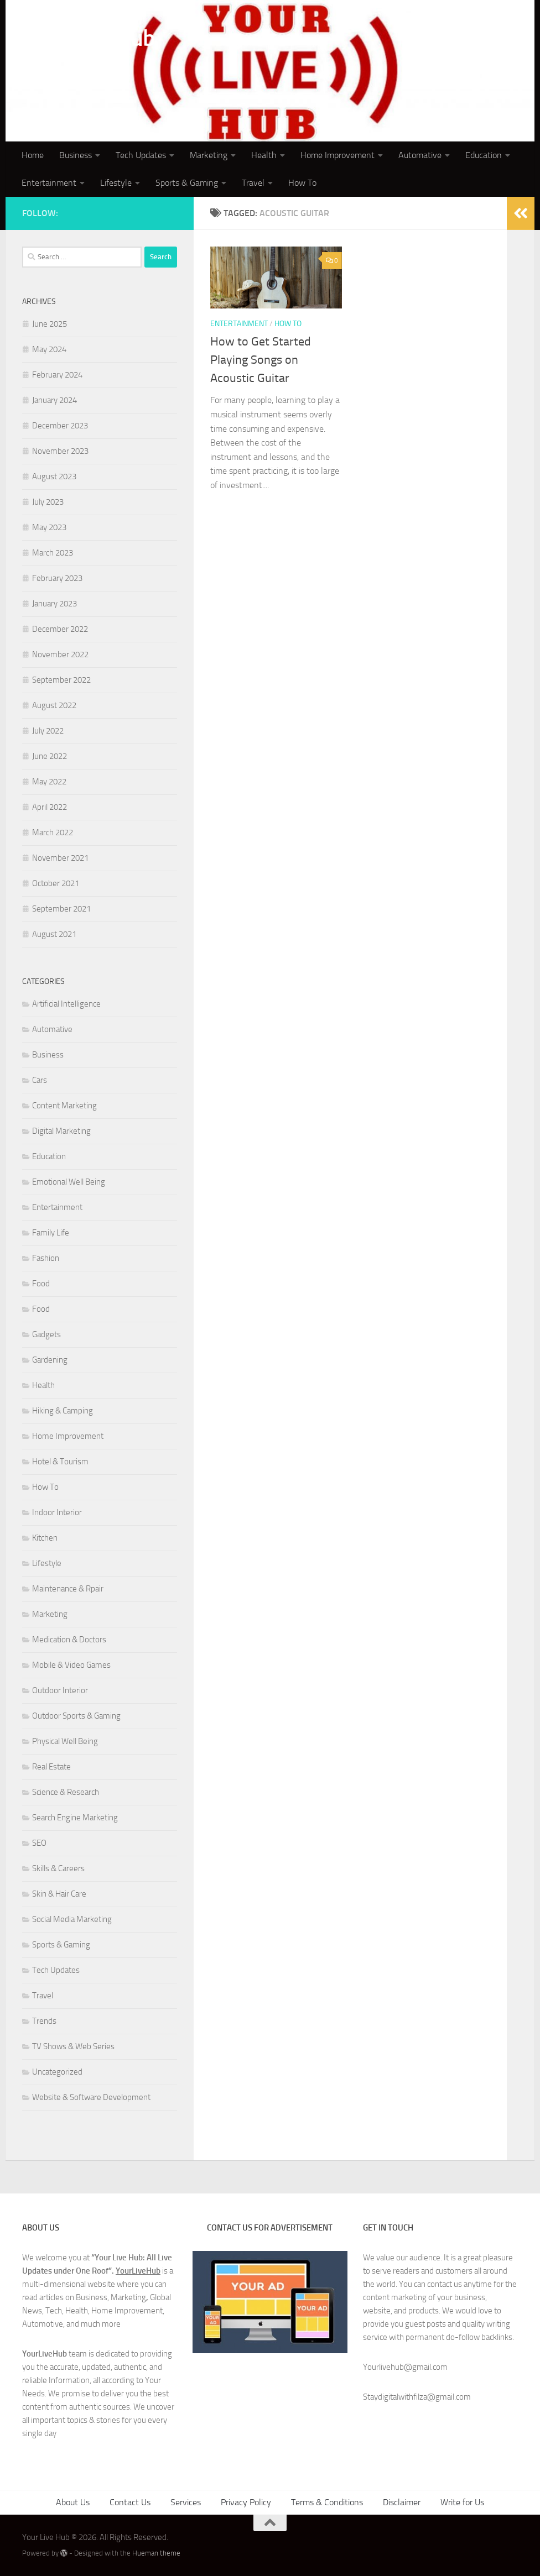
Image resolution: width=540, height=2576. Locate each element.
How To (302, 182)
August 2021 (54, 934)
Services (185, 2502)
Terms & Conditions (327, 2502)
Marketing (208, 155)
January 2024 (54, 400)
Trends (44, 2021)
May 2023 (49, 527)
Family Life (50, 1233)
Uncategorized (57, 2072)
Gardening (50, 1360)
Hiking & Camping (62, 1411)
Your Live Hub (88, 38)
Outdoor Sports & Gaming (76, 1716)
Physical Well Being (65, 1741)
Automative (420, 155)
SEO (39, 1843)
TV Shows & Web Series (73, 2046)
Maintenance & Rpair (67, 1589)
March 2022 (52, 832)
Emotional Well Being (68, 1182)
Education (483, 155)
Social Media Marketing (72, 1919)
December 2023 (60, 426)
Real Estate (51, 1767)
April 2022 (49, 807)
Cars (39, 1080)
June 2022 (49, 756)
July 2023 (48, 502)
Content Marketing (64, 1106)
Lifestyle (116, 182)
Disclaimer (401, 2502)
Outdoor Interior (60, 1690)
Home (33, 155)
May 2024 (49, 349)
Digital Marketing (61, 1131)
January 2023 (54, 604)
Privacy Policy (246, 2502)
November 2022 (60, 654)
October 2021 (55, 883)
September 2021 (61, 909)
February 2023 (57, 578)
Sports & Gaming (186, 182)
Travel (253, 182)
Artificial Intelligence (66, 1004)
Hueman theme (156, 2553)
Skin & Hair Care (59, 1894)
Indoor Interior (57, 1512)
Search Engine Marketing (75, 1818)
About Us (73, 2502)
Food (41, 1284)
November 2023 (60, 451)
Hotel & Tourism (60, 1462)
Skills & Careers (58, 1868)
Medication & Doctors (69, 1640)
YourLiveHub (138, 2271)
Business (75, 155)
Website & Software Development (91, 2097)
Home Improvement (337, 155)
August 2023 (54, 476)
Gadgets (46, 1334)
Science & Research (65, 1792)
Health (264, 155)
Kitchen (45, 1538)
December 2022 (60, 629)
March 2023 (52, 553)
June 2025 (49, 324)
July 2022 (48, 731)
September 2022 (61, 680)
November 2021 (60, 858)
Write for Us (462, 2502)
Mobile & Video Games (71, 1665)
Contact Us (130, 2502)
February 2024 (57, 375)
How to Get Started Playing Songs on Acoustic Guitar (260, 359)
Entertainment (49, 182)
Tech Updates (141, 155)
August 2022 (54, 705)
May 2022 (49, 782)
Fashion (45, 1258)
